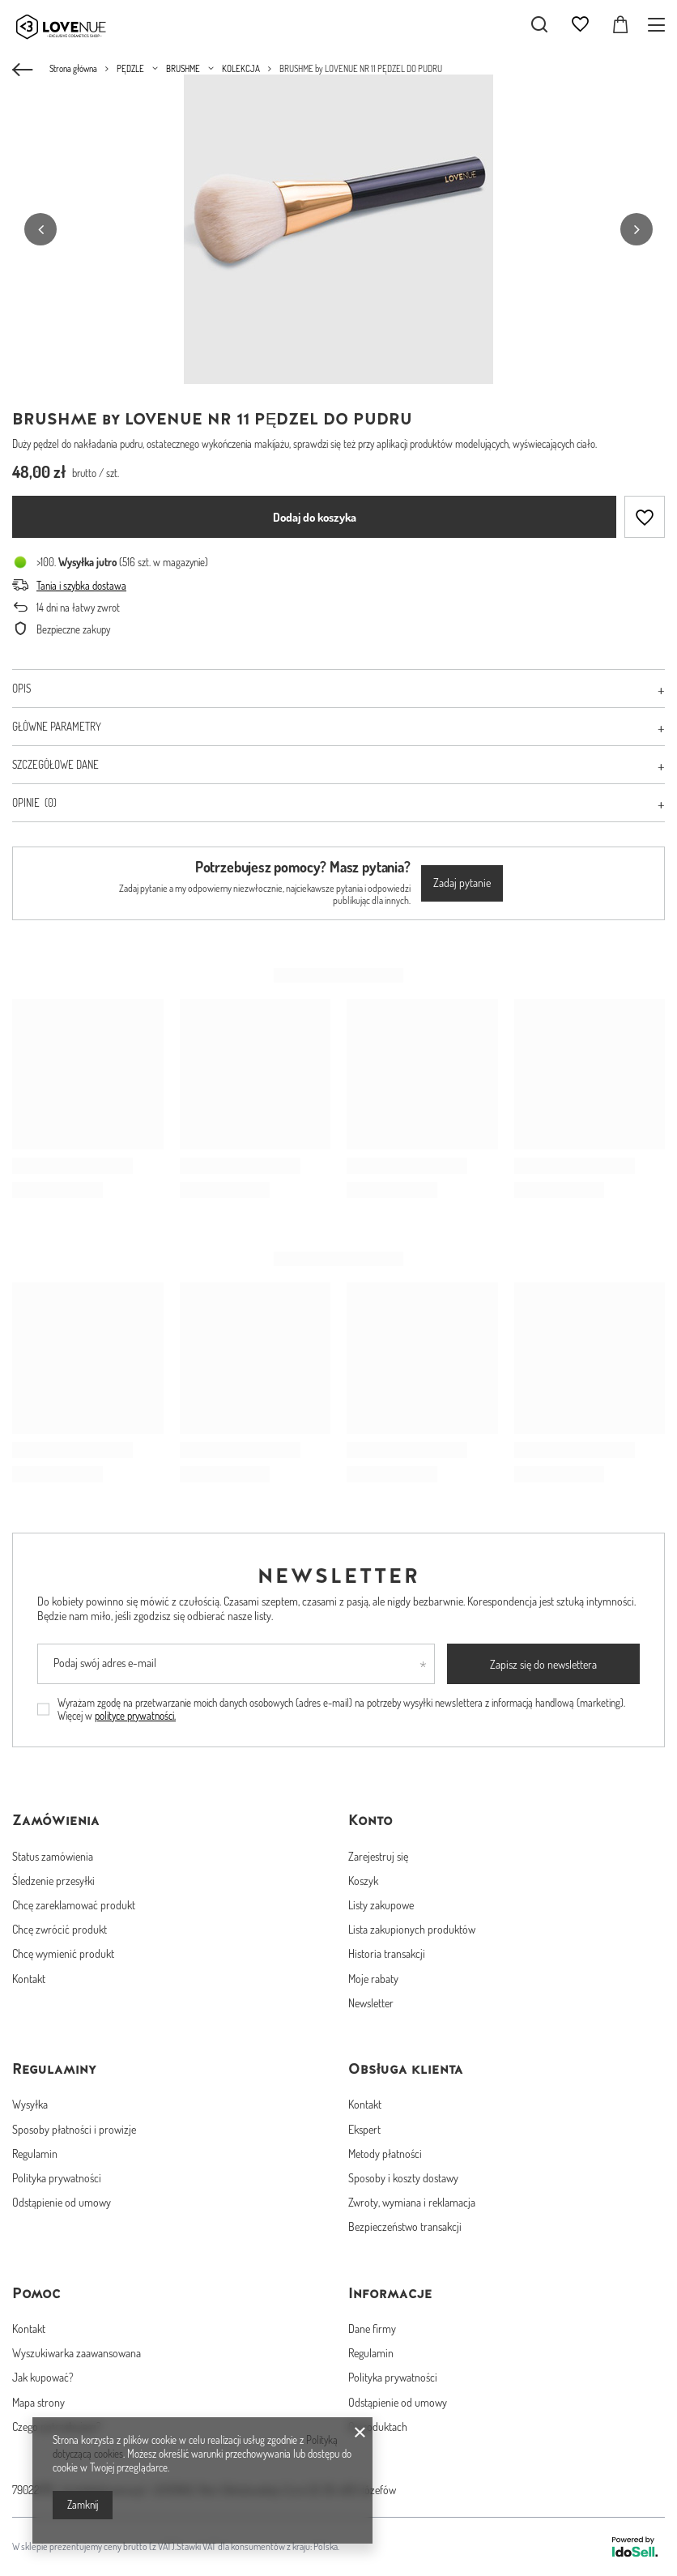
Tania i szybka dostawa (81, 585)
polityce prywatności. (135, 1715)
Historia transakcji (386, 1953)
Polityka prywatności (56, 2178)
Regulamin (34, 2153)
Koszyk (363, 1880)
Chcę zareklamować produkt (73, 1905)
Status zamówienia (52, 1856)
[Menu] (659, 24)
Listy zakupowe (381, 1905)
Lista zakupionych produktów (411, 1929)
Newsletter (339, 1576)
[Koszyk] (620, 24)
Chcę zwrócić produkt (59, 1929)
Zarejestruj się (378, 1856)
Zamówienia (56, 1819)
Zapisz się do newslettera (543, 1664)
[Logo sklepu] (73, 24)
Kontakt (28, 1978)
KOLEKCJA (241, 69)
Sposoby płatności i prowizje (74, 2129)
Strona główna (73, 69)
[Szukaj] (539, 24)
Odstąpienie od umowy (61, 2202)
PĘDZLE (130, 69)
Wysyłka (30, 2104)
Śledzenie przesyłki (53, 1880)
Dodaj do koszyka (314, 517)
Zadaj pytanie (462, 882)
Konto (370, 1819)
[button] (40, 229)
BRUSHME (183, 69)
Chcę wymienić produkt (63, 1953)
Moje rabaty (373, 1978)
